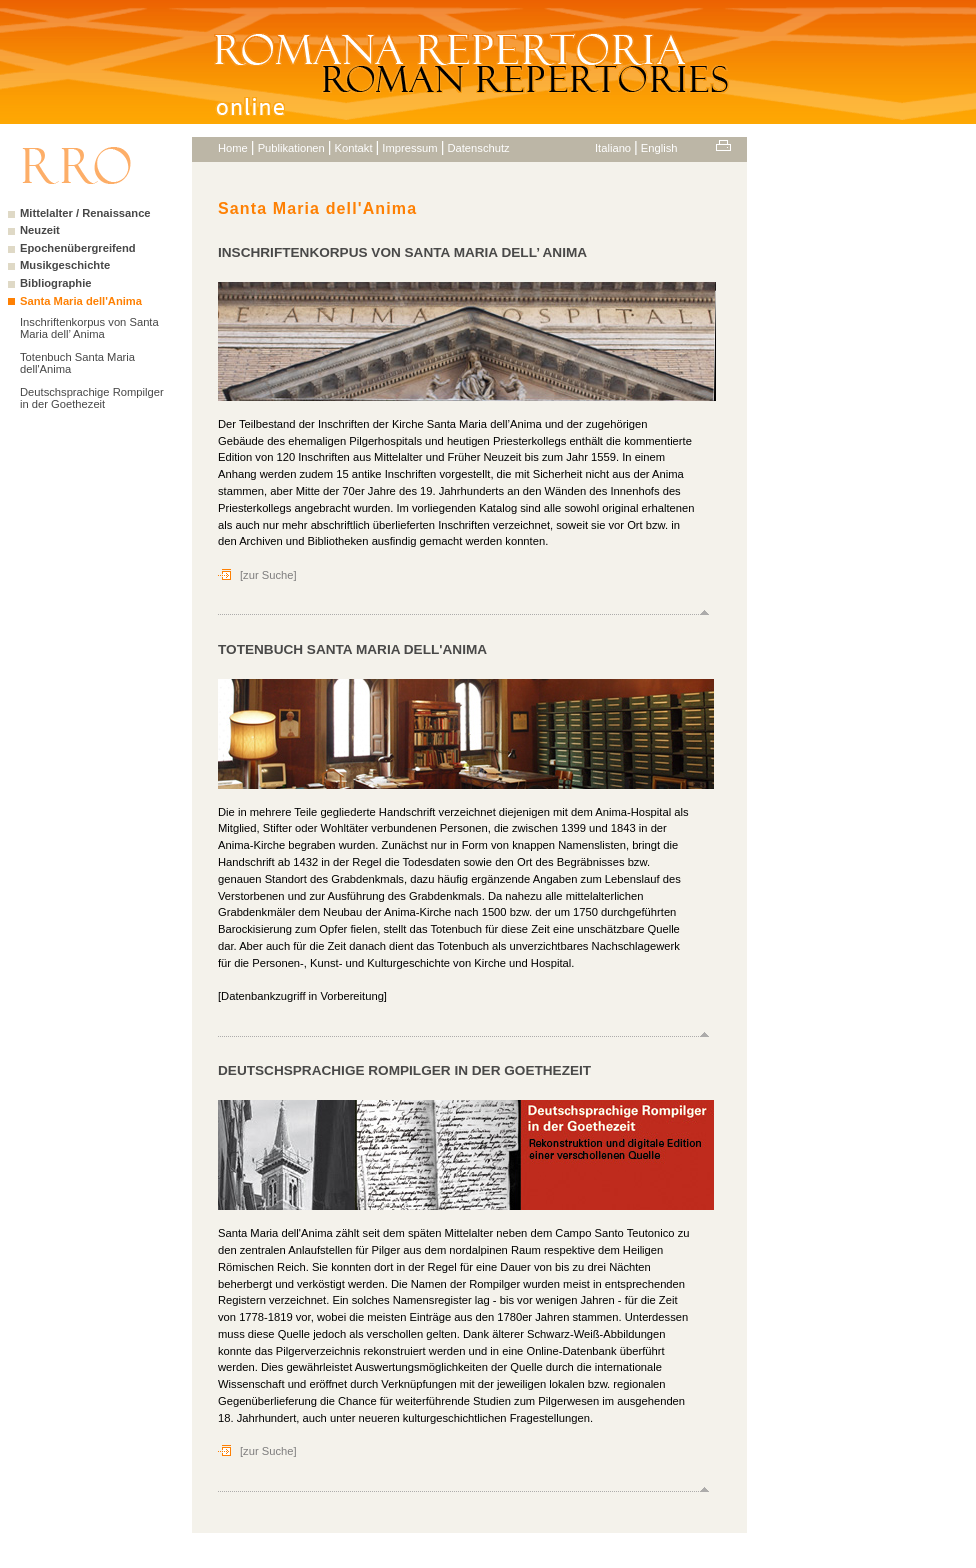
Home (233, 148)
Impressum (409, 148)
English (659, 148)
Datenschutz (478, 148)
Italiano (613, 148)
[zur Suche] (268, 575)
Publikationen (291, 148)
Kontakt (354, 148)
